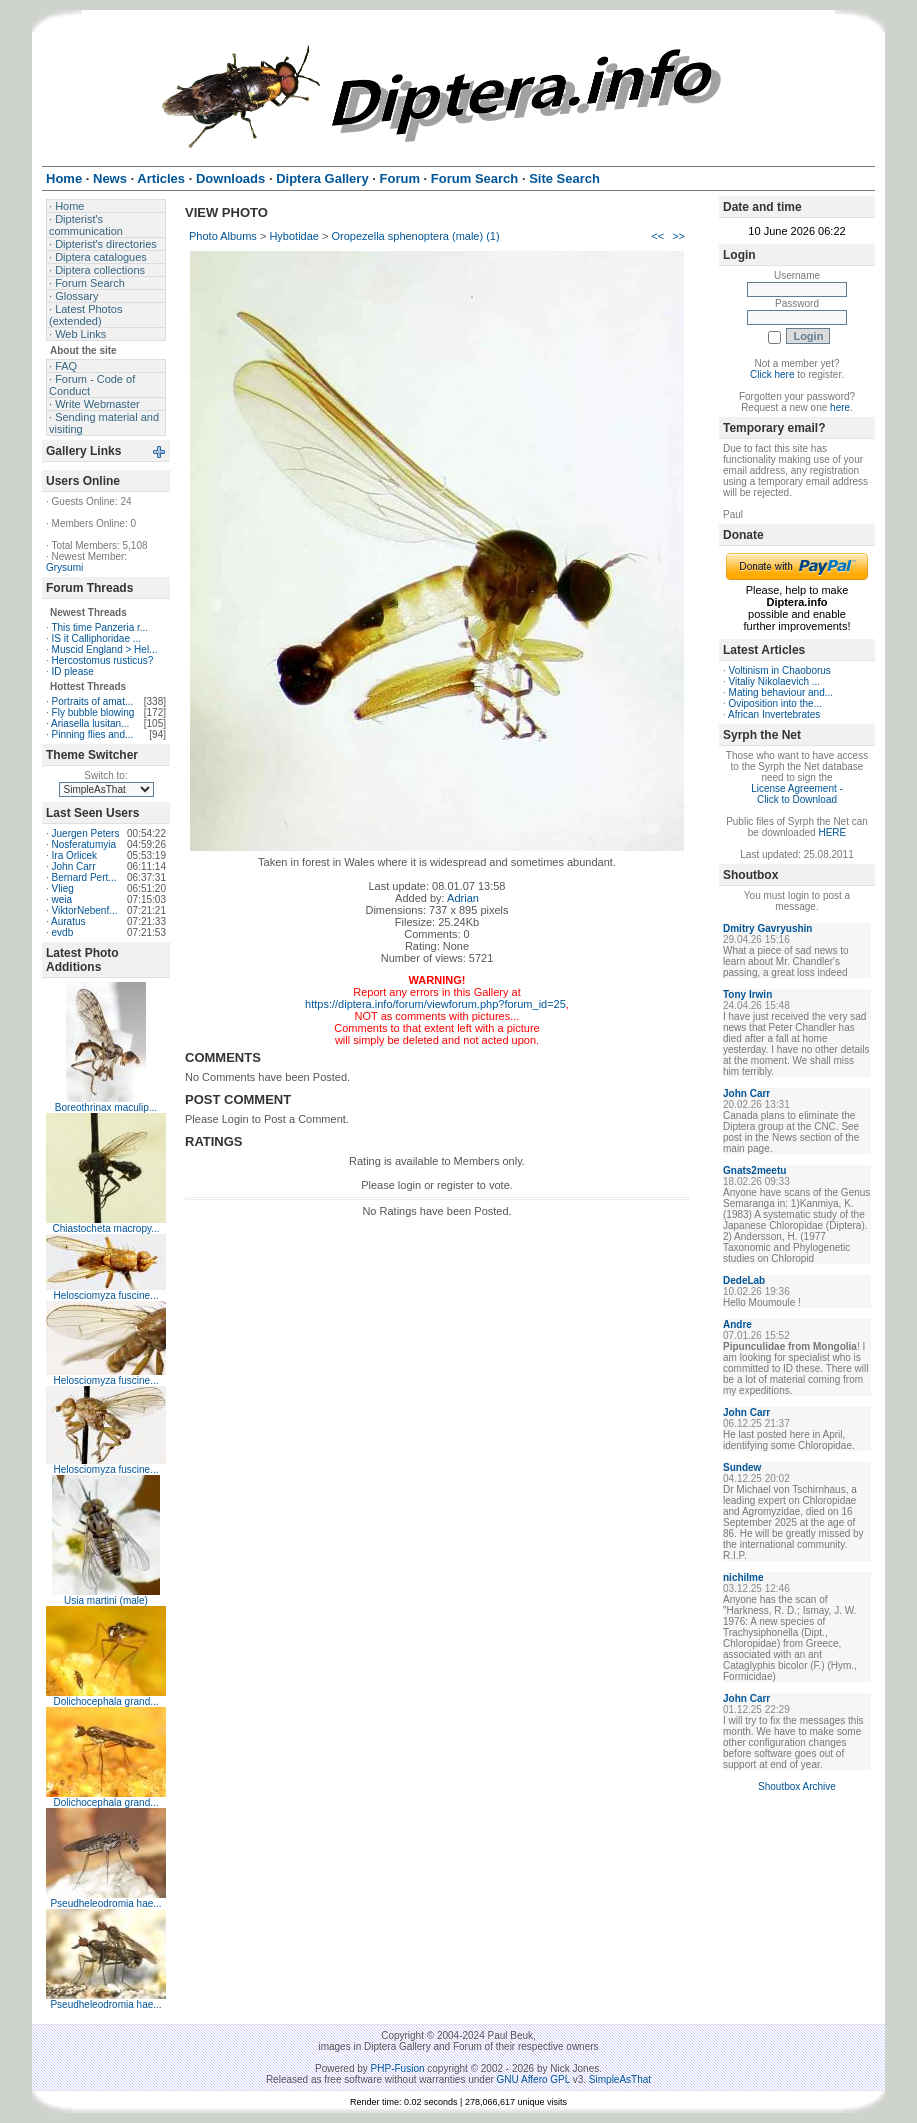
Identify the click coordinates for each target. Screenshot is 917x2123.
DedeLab (744, 1280)
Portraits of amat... (93, 701)
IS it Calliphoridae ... (97, 638)
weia (62, 899)
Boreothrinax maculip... (106, 1107)
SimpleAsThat (620, 2079)
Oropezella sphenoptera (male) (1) (416, 236)
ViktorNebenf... (85, 910)
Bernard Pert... (84, 877)
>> (678, 236)
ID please (73, 671)
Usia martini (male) (106, 1600)
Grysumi (64, 567)
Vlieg (63, 888)
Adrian (463, 898)
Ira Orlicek (75, 855)
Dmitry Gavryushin (767, 928)
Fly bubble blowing (93, 712)
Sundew (742, 1467)
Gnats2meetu (754, 1170)
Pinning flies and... (93, 734)
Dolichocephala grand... (105, 1701)
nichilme (743, 1577)
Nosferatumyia (84, 844)
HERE (832, 832)
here (840, 407)
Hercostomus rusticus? (103, 660)
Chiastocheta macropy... (105, 1228)
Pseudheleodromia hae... (105, 1903)
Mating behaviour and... (781, 692)
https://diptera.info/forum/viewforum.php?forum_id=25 (435, 1004)
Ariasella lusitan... (90, 723)
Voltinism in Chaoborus (780, 670)
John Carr (74, 866)
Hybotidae (294, 236)
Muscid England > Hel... (105, 649)
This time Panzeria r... (99, 627)
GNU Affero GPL (533, 2079)
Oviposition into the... (775, 703)
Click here (772, 374)
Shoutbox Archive (797, 1786)
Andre (737, 1324)
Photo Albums (223, 236)
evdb (63, 932)
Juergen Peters (86, 833)
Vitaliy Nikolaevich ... (775, 681)
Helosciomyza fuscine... (105, 1295)
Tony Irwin (747, 994)
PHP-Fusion (398, 2068)
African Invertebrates (774, 714)
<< (657, 236)
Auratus (68, 921)
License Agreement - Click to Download (797, 794)
